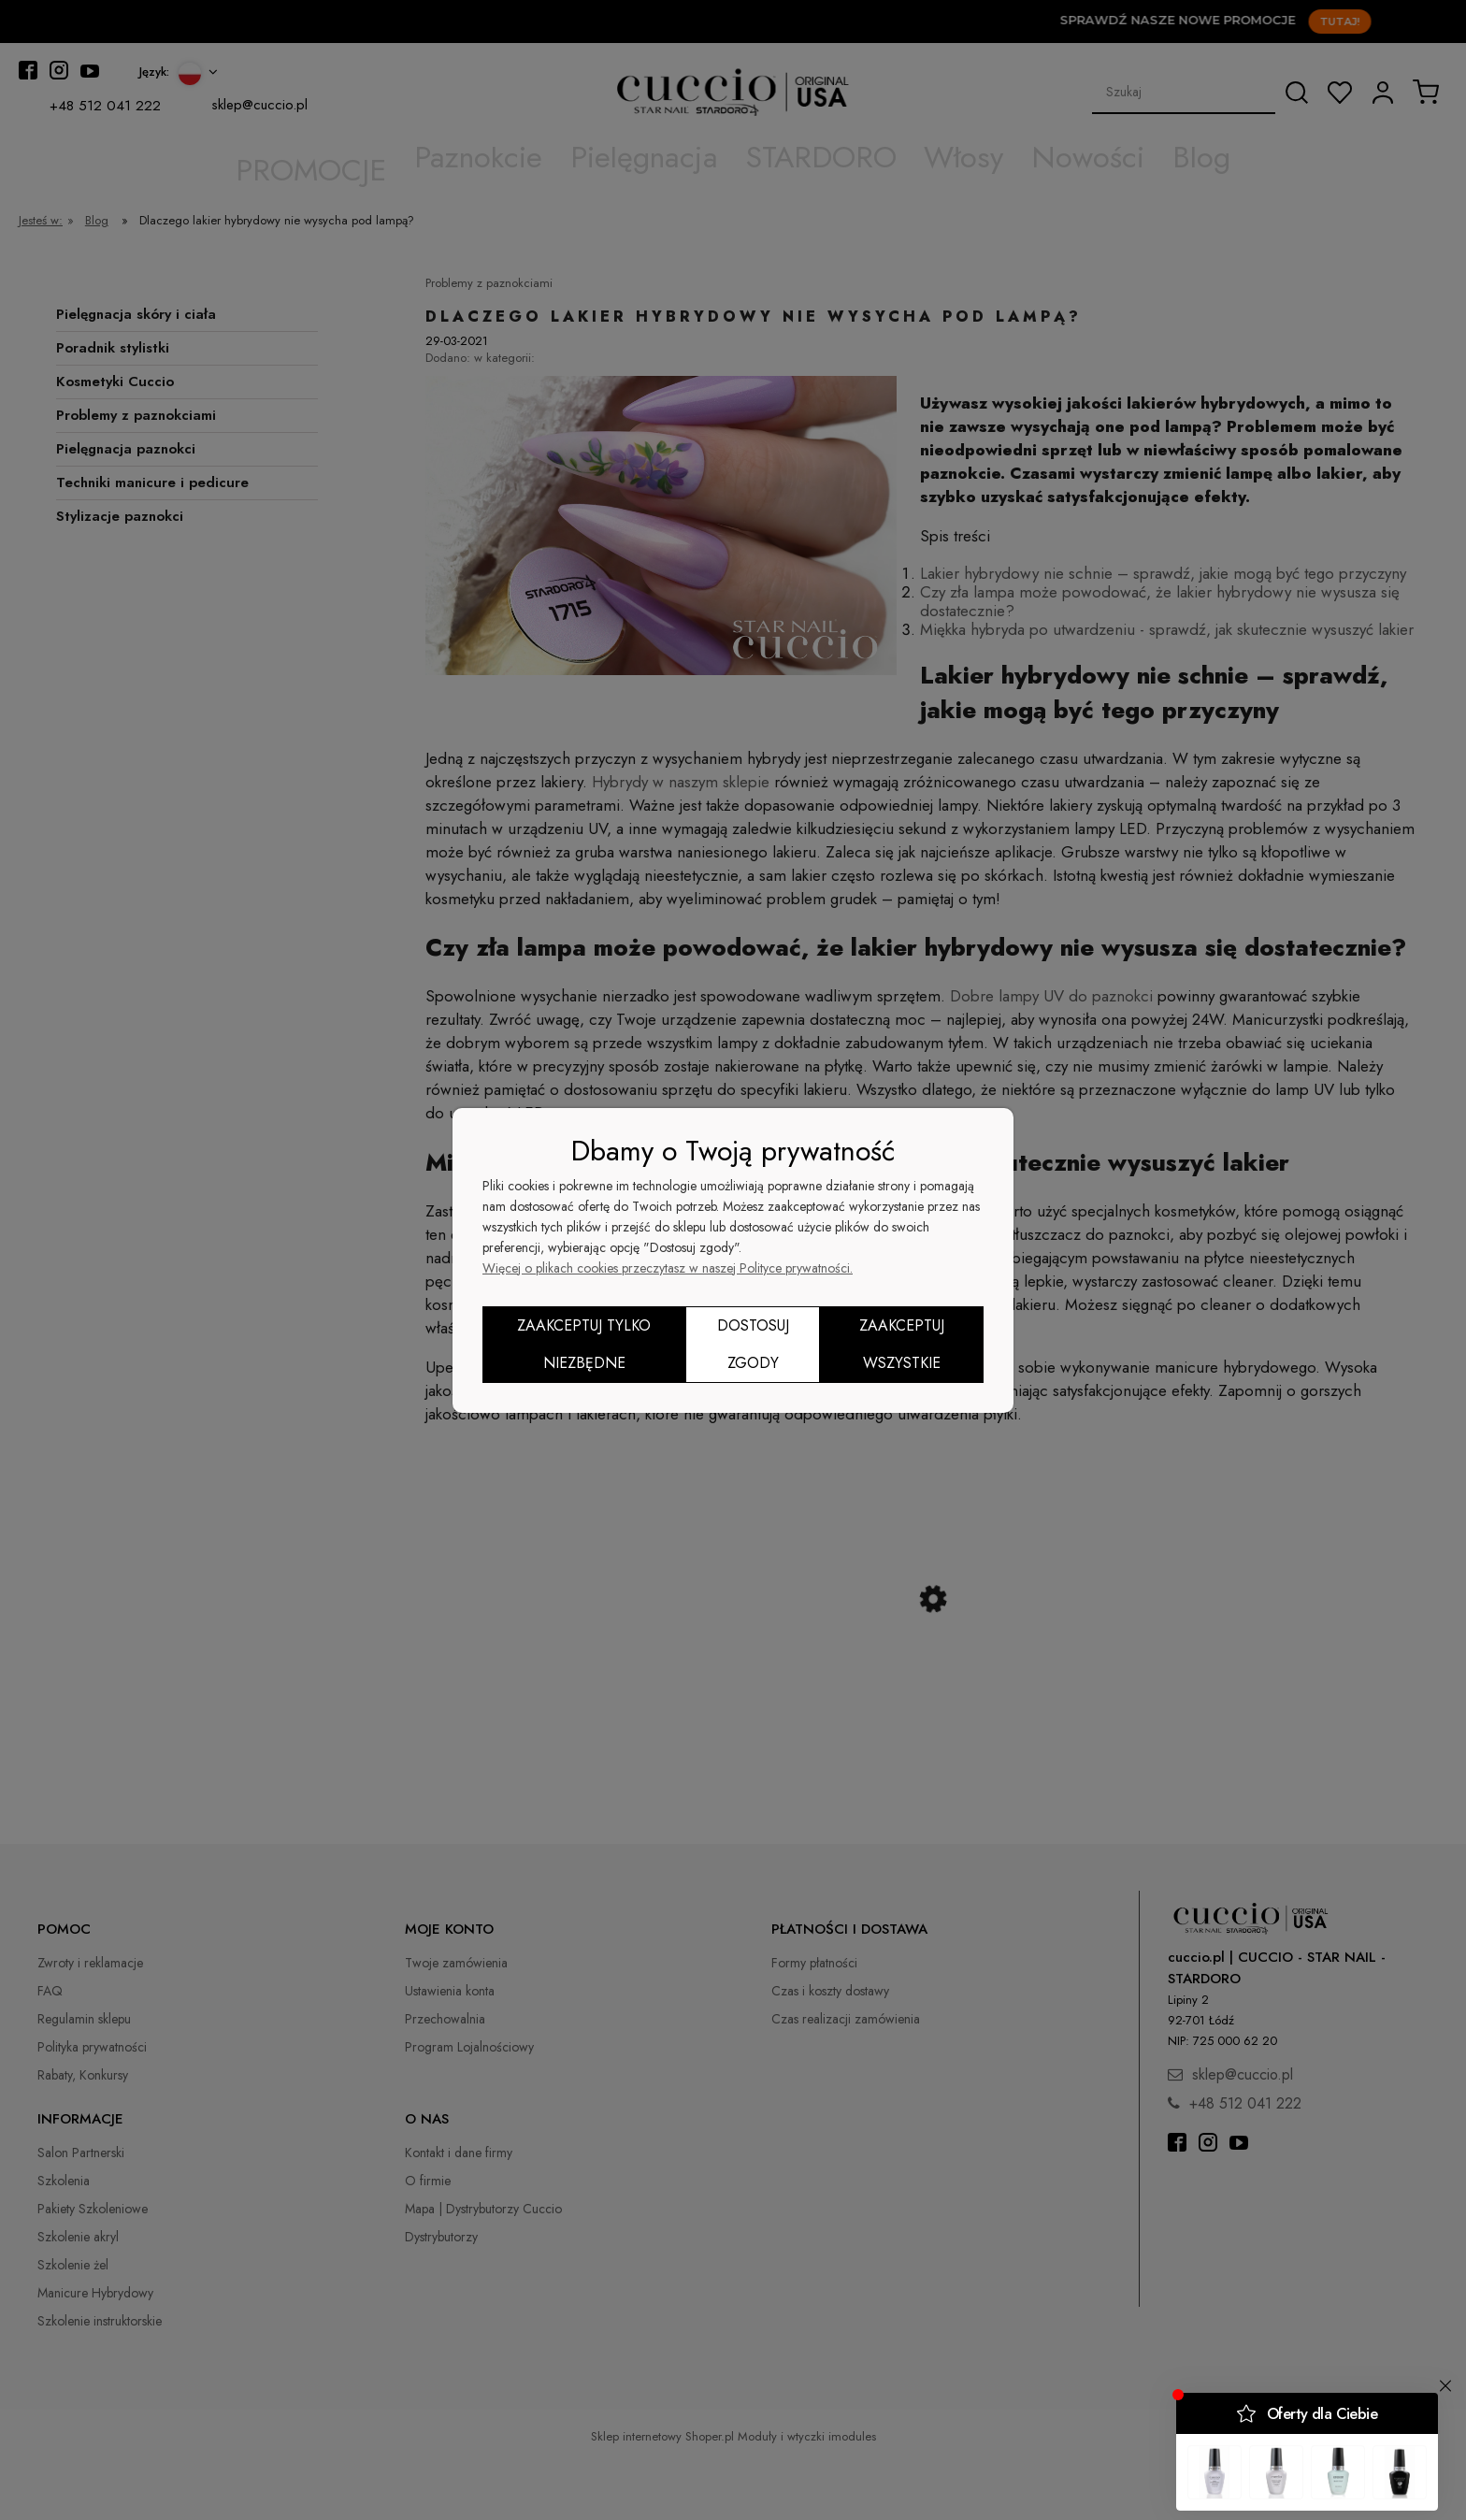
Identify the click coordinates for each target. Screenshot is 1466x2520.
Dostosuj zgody (753, 1344)
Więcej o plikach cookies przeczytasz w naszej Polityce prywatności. (667, 1268)
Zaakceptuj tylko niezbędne (584, 1344)
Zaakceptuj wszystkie (901, 1344)
